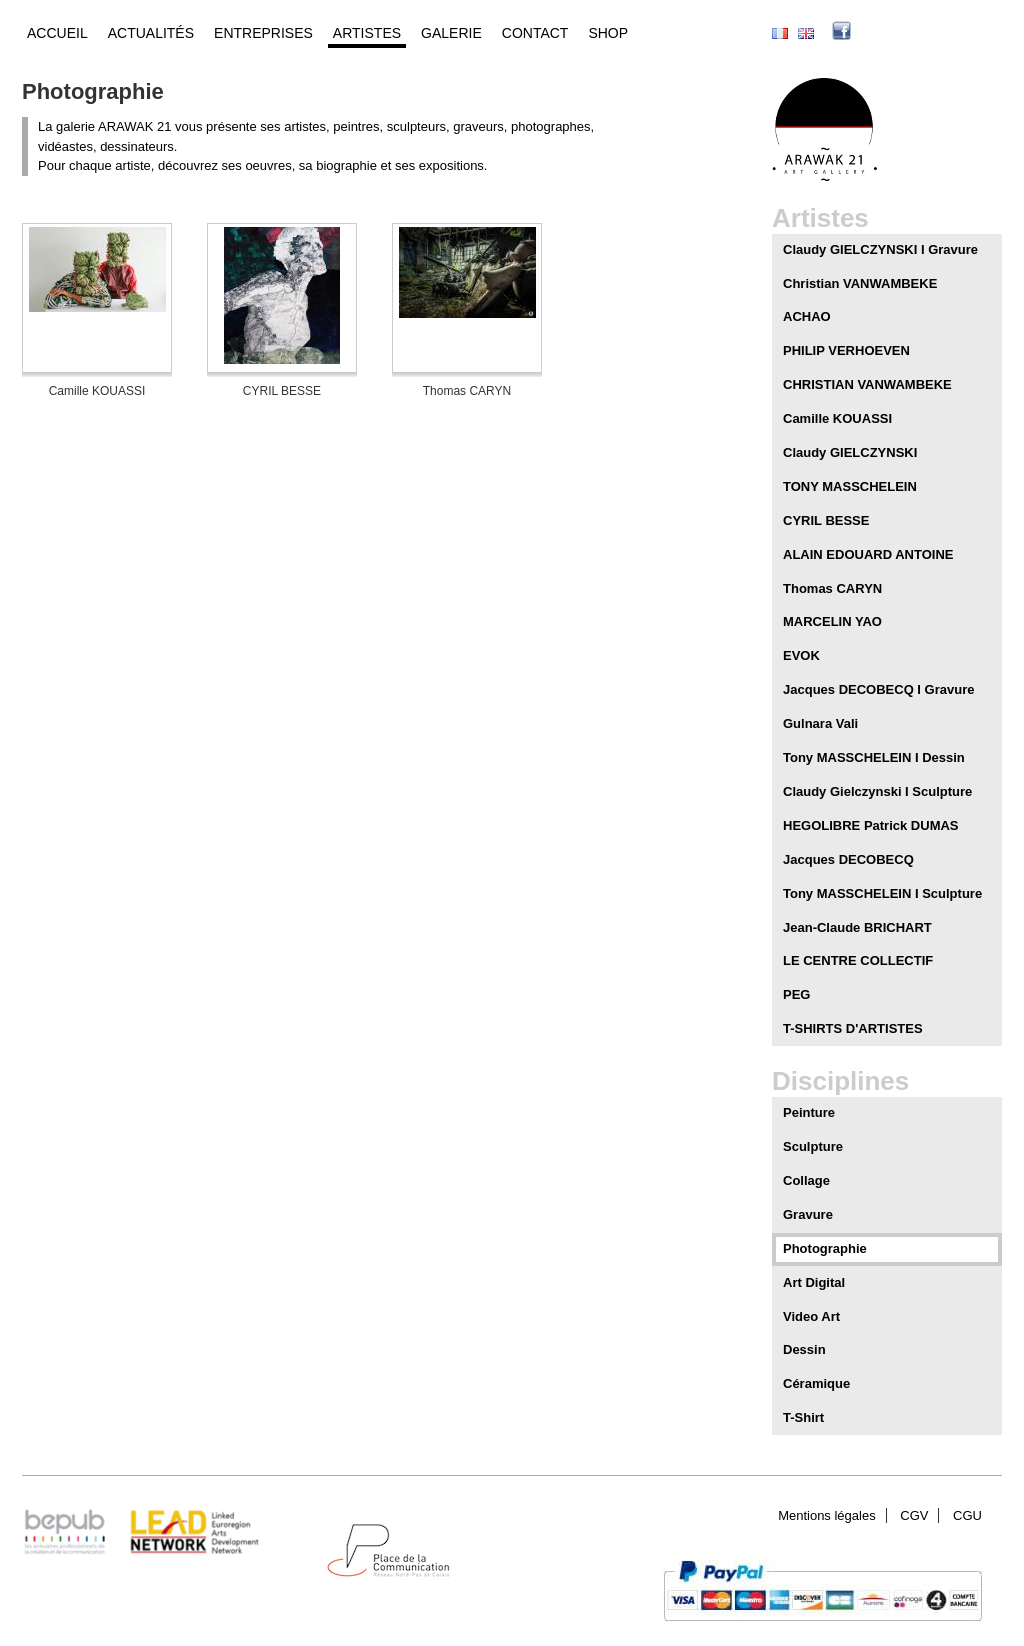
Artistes (367, 33)
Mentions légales (827, 1515)
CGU (967, 1515)
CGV (914, 1515)
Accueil (57, 33)
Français (780, 33)
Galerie (451, 33)
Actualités (151, 33)
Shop (608, 33)
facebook (872, 33)
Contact (535, 33)
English (806, 33)
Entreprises (263, 33)
